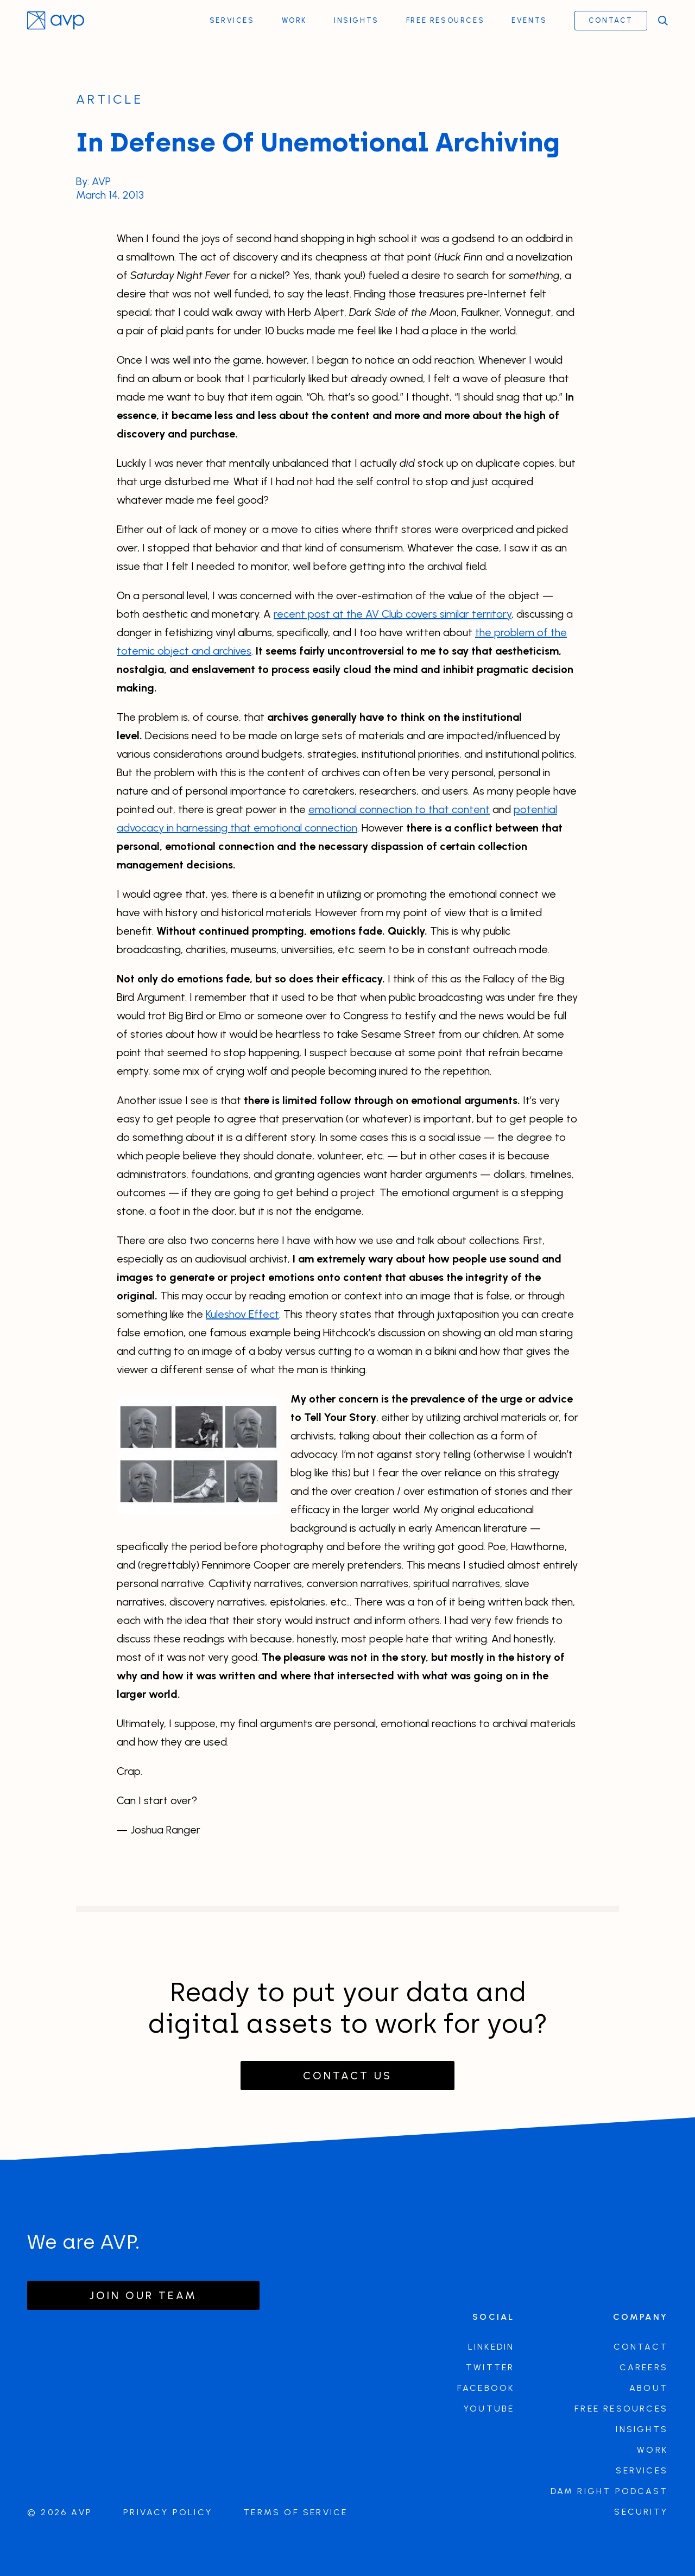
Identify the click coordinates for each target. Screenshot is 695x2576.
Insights (356, 20)
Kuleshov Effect (242, 1315)
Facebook (486, 2388)
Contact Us (347, 2075)
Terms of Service (295, 2512)
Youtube (489, 2408)
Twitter (490, 2367)
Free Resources (445, 20)
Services (232, 20)
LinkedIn (491, 2347)
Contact (611, 20)
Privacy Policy (167, 2512)
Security (641, 2512)
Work (294, 20)
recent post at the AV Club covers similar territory (392, 615)
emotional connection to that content (399, 810)
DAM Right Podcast (609, 2491)
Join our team (143, 2295)
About (648, 2388)
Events (529, 20)
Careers (644, 2367)
